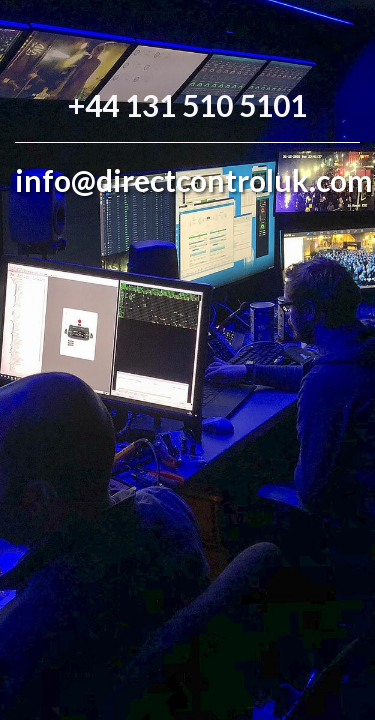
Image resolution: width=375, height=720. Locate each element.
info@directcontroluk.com (194, 180)
